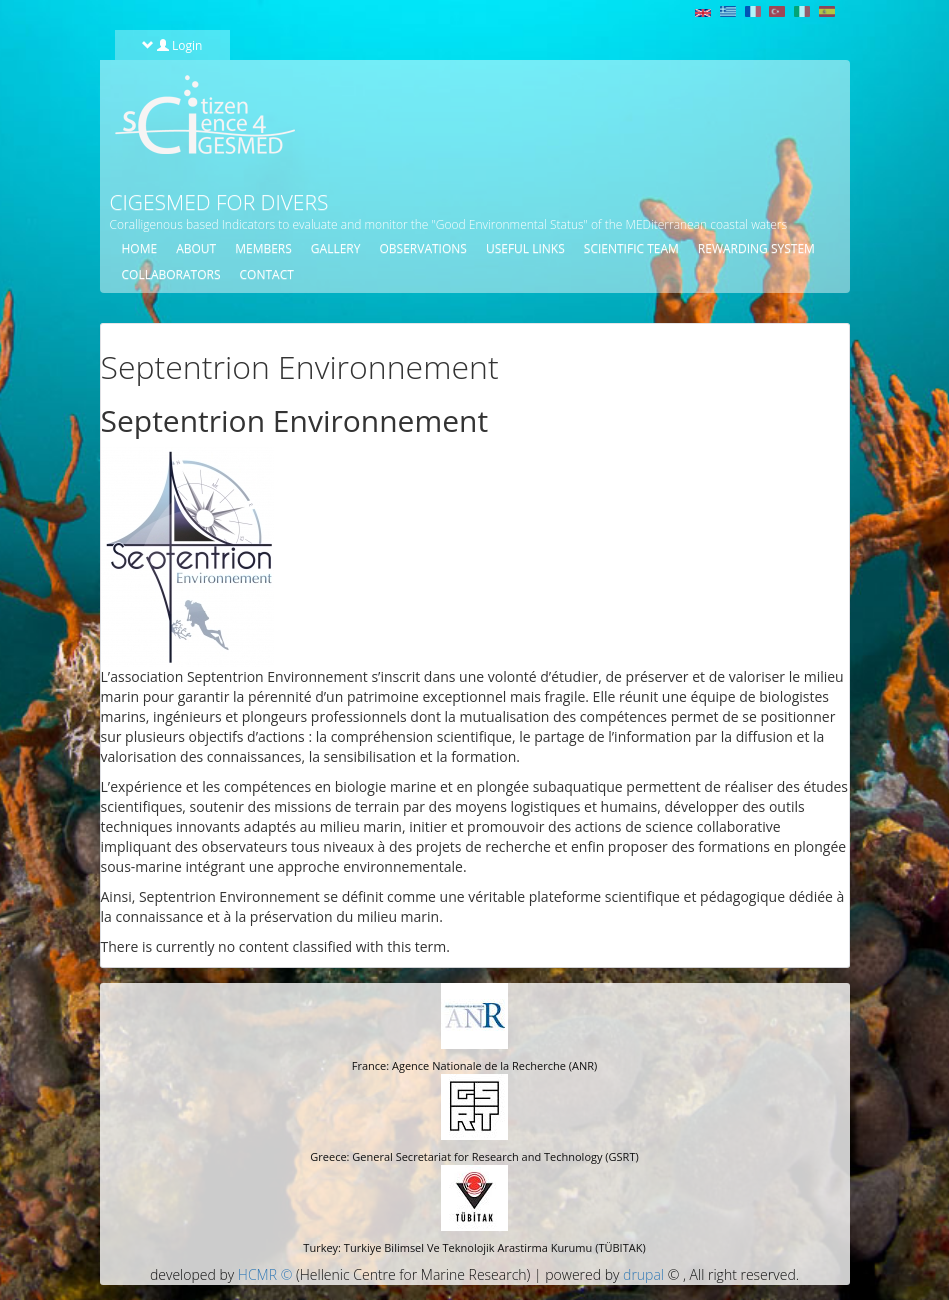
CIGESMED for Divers (219, 202)
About (196, 248)
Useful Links (525, 248)
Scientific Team (631, 248)
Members (263, 248)
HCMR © (265, 1274)
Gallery (336, 248)
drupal (643, 1274)
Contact (267, 274)
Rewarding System (756, 248)
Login (172, 45)
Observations (422, 248)
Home (140, 248)
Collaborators (171, 274)
